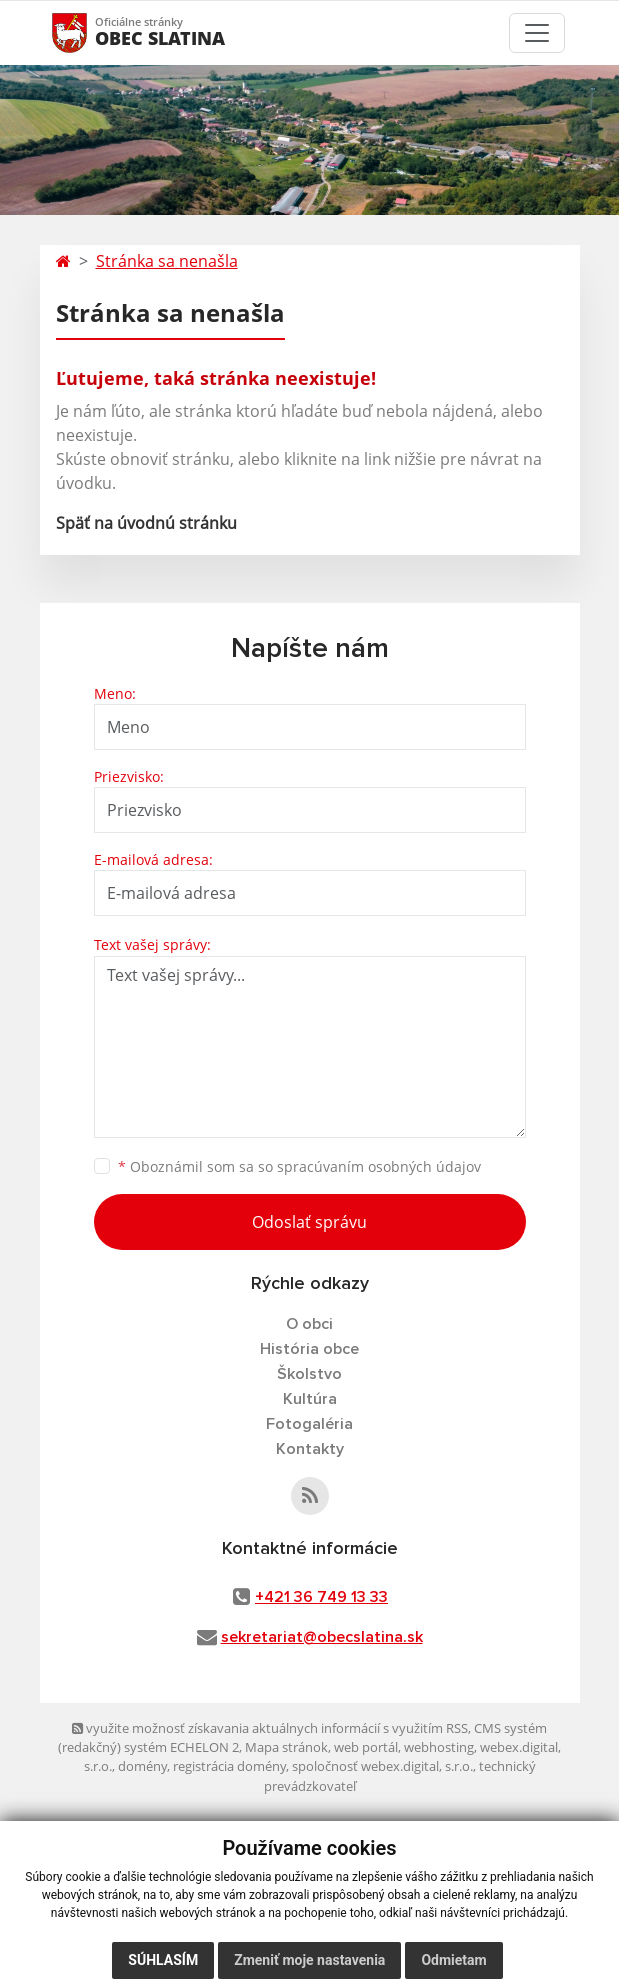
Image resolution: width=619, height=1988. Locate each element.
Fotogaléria (309, 1424)
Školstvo (309, 1374)
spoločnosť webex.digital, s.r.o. (382, 1766)
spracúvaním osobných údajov (379, 1166)
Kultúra (310, 1399)
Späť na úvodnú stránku (146, 523)
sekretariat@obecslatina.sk (322, 1637)
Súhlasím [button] (163, 1960)
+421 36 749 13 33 (321, 1597)
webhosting (439, 1747)
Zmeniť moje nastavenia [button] (309, 1960)
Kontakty (310, 1449)
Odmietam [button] (453, 1960)
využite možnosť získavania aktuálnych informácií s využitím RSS (270, 1728)
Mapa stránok (286, 1747)
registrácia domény (229, 1766)
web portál (366, 1747)
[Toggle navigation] (537, 33)
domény (142, 1766)
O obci (309, 1324)
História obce (309, 1349)
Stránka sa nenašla (167, 261)
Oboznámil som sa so (299, 1166)
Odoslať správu (309, 1222)
